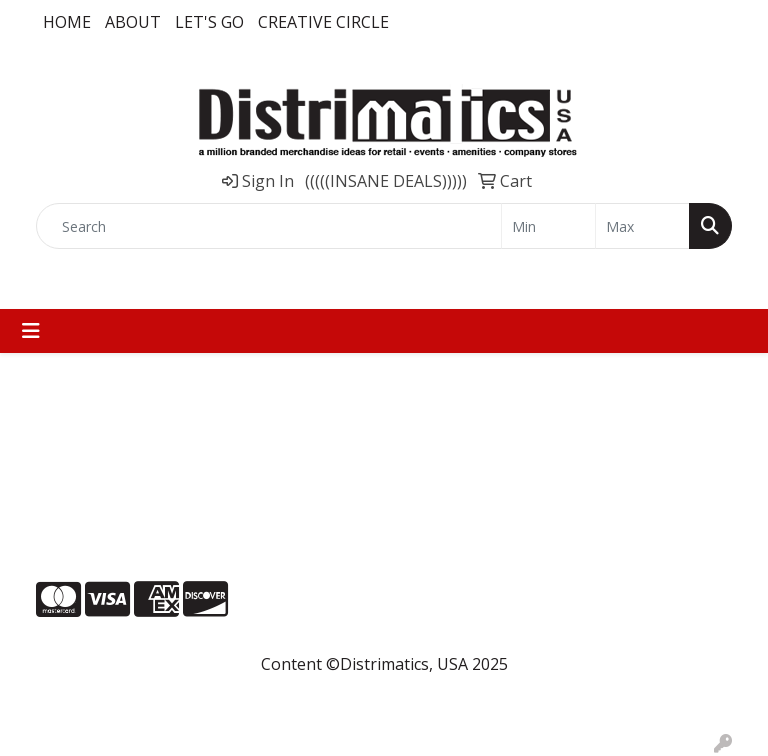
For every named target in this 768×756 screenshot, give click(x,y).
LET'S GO (209, 22)
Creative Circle (323, 22)
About (133, 22)
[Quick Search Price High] (642, 226)
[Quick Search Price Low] (548, 226)
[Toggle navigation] (31, 331)
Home (67, 22)
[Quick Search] (269, 226)
